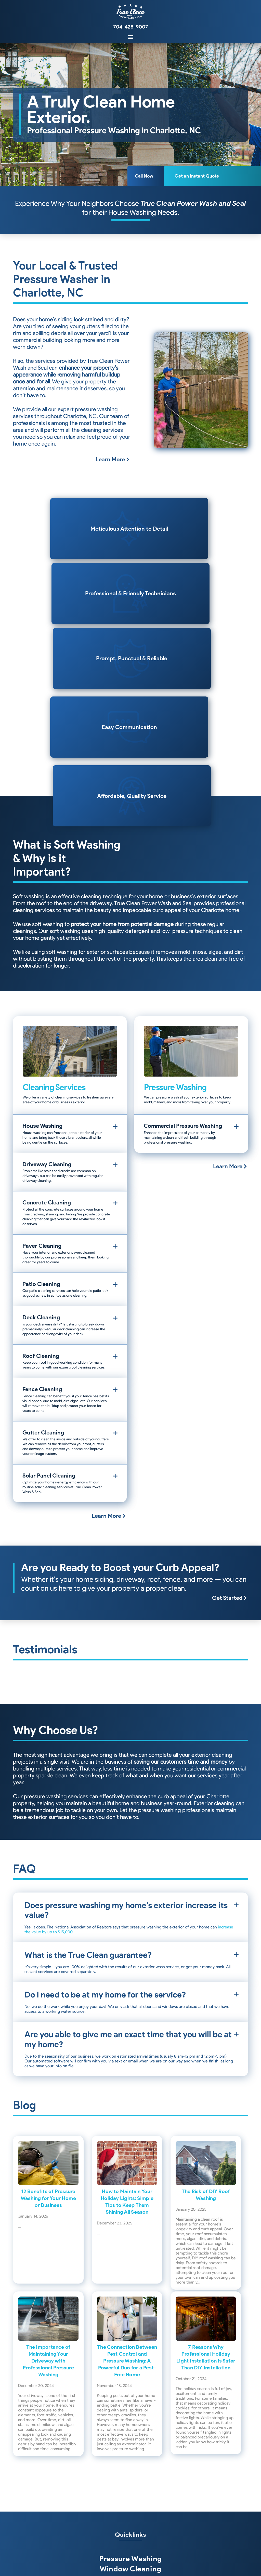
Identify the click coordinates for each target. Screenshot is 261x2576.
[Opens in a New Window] (103, 2426)
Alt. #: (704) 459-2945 (142, 2489)
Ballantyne (174, 2546)
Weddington (175, 2523)
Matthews (77, 2523)
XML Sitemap (172, 2567)
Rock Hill (76, 2538)
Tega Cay (173, 2538)
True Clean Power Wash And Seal (76, 2567)
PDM (212, 2567)
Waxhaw (28, 2531)
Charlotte (29, 2523)
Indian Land (127, 2538)
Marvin (75, 2531)
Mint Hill (124, 2531)
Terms (156, 2567)
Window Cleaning (130, 2370)
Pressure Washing (130, 2360)
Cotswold (125, 2546)
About (131, 2400)
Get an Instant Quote (194, 176)
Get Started (227, 1399)
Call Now (144, 176)
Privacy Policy (140, 2567)
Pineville (124, 2523)
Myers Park (79, 2546)
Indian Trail (174, 2531)
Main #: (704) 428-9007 (144, 2481)
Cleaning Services (130, 2380)
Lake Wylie (30, 2546)
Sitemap (190, 2567)
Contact (130, 2390)
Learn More (110, 459)
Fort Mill (28, 2538)
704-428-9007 (130, 27)
